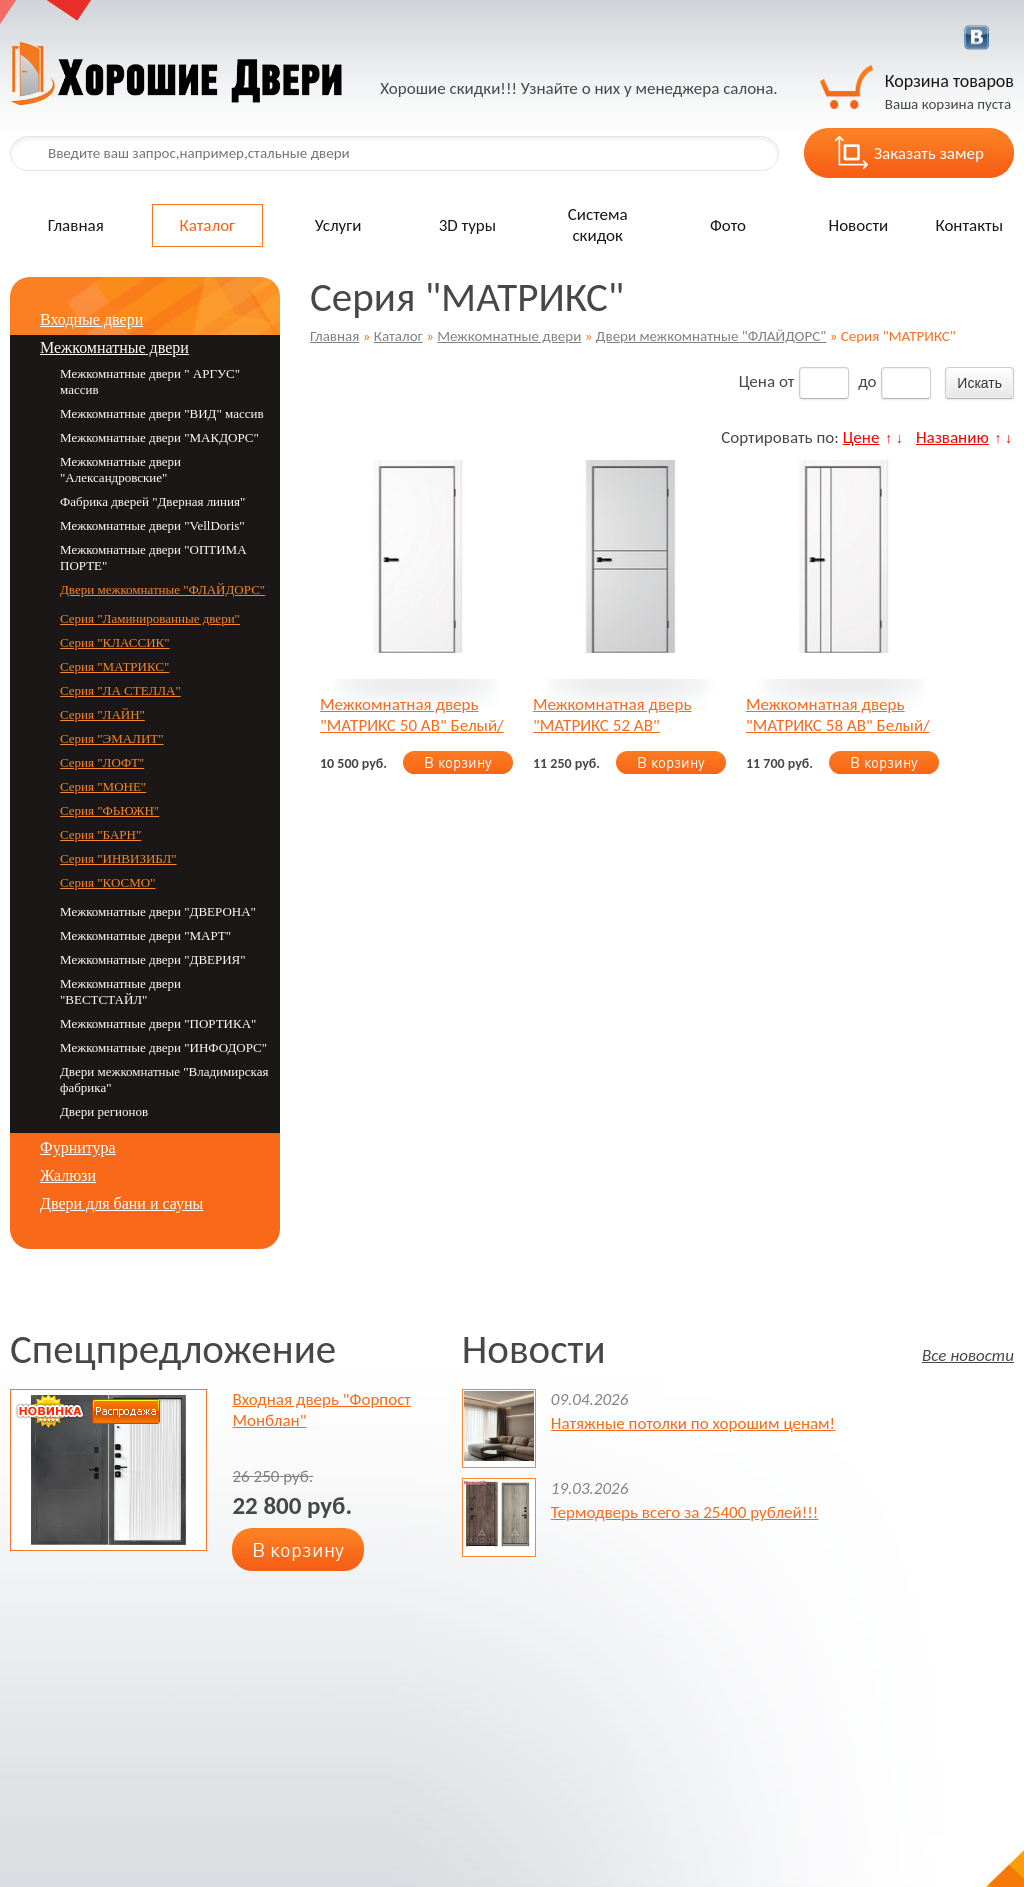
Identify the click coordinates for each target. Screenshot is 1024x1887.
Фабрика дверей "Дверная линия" (152, 501)
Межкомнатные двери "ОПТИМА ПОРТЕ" (153, 557)
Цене (861, 437)
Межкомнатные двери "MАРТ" (145, 935)
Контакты (969, 225)
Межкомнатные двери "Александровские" (120, 469)
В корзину (458, 762)
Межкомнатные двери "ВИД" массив (162, 413)
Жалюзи (68, 1175)
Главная (76, 225)
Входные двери (91, 319)
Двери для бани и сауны (121, 1203)
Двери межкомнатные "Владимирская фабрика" (164, 1079)
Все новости (968, 1354)
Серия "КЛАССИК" (115, 642)
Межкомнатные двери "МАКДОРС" (159, 437)
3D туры (467, 225)
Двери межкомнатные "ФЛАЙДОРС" (711, 336)
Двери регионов (104, 1111)
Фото (728, 225)
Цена (757, 381)
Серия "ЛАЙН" (102, 714)
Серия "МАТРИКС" (114, 666)
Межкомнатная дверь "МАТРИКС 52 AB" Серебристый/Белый (612, 715)
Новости (859, 225)
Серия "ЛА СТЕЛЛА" (120, 690)
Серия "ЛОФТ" (102, 762)
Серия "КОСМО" (107, 882)
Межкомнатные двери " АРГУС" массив (150, 381)
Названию (952, 437)
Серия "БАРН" (100, 834)
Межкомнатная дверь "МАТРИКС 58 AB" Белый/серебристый (838, 715)
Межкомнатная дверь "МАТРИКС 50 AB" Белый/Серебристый (412, 715)
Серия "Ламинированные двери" (150, 618)
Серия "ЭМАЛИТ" (112, 738)
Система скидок (598, 225)
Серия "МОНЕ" (103, 786)
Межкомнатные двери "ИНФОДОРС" (163, 1047)
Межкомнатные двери (509, 336)
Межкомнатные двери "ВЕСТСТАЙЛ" (120, 991)
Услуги (338, 225)
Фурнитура (78, 1147)
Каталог (207, 225)
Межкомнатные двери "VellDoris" (152, 525)
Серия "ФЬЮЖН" (109, 810)
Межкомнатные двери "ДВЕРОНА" (158, 911)
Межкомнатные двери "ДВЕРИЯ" (153, 959)
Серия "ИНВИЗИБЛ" (118, 858)
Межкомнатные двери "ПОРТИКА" (158, 1023)
